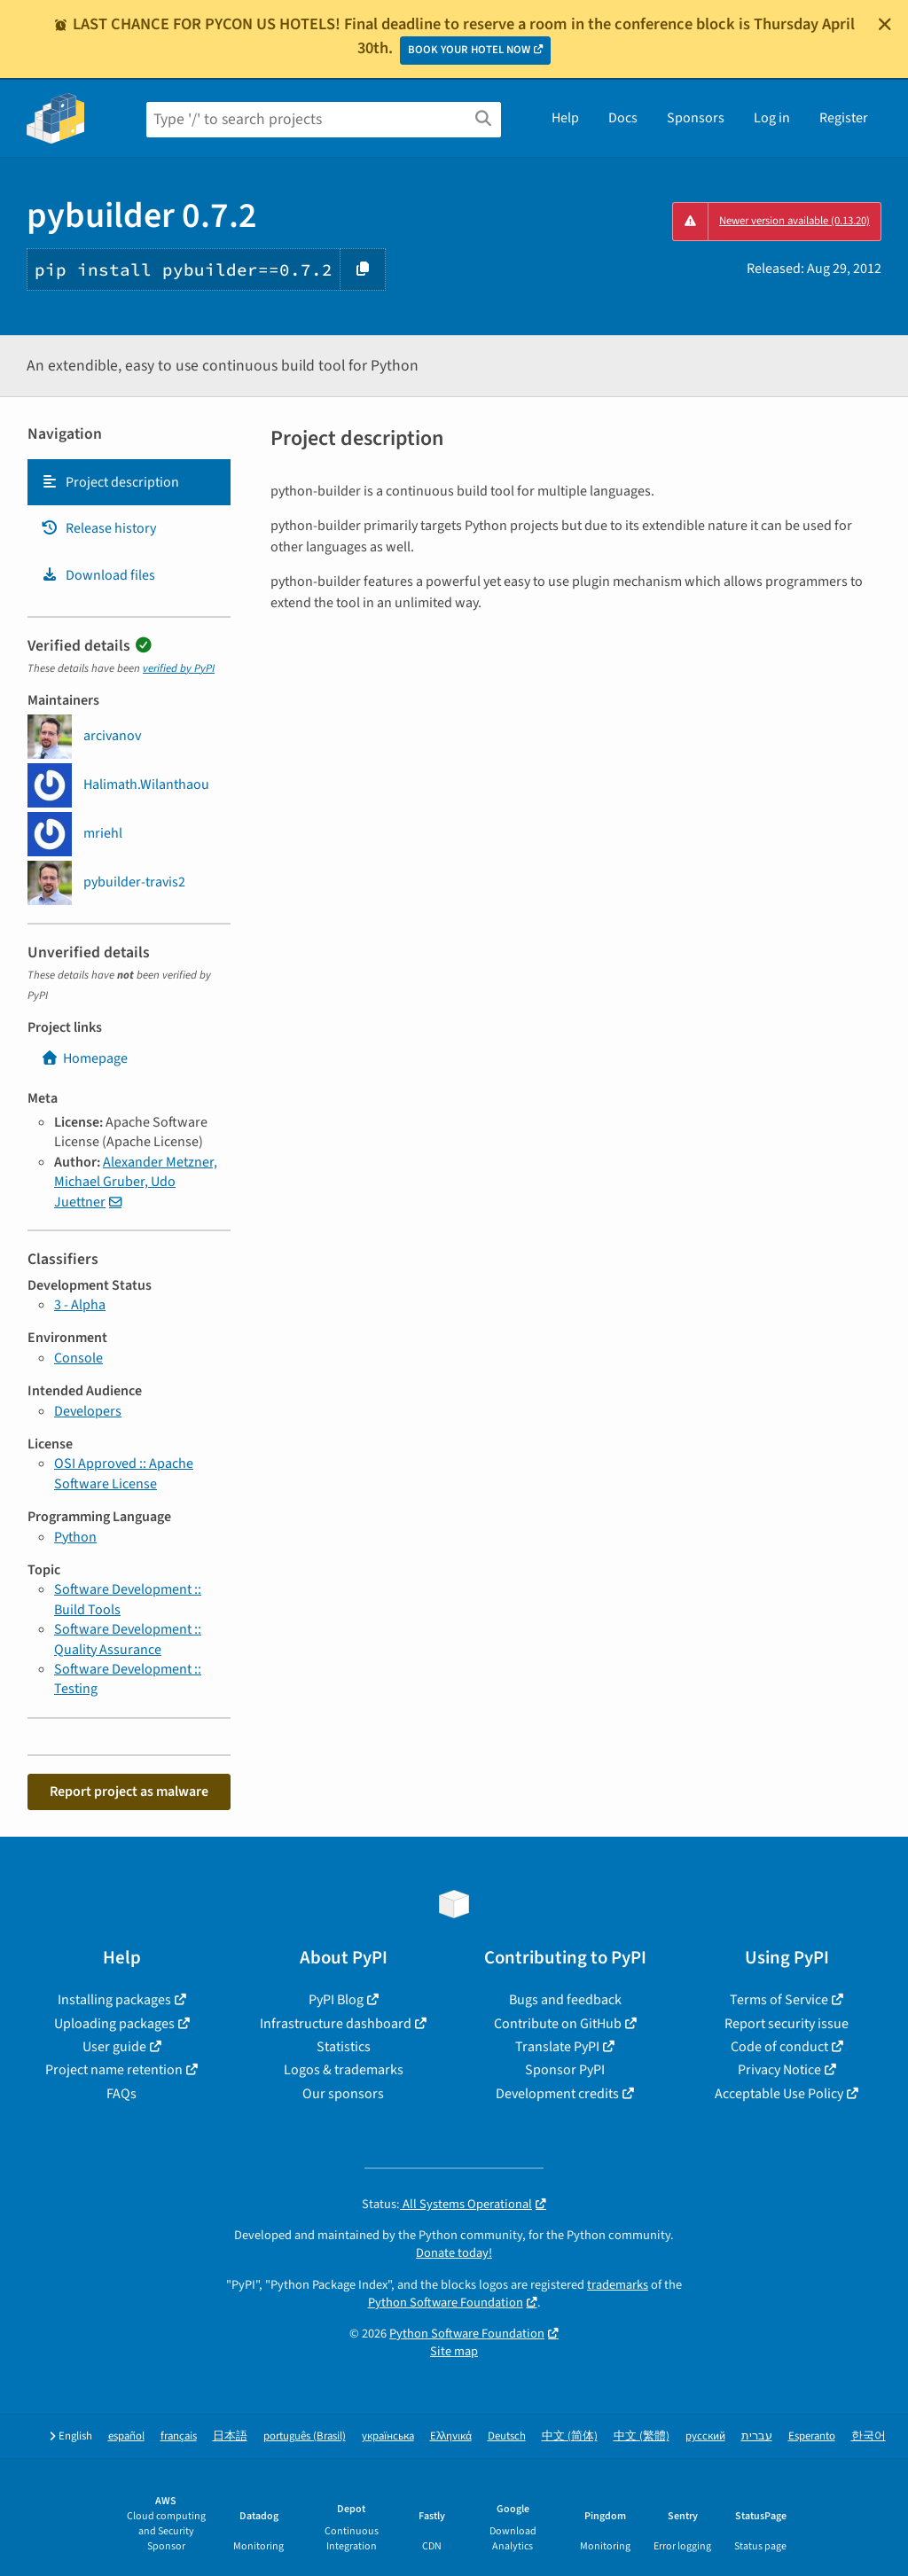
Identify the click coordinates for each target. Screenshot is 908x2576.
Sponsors (695, 118)
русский (705, 2436)
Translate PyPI (557, 2047)
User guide (114, 2047)
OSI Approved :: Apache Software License (123, 1473)
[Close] (885, 24)
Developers (87, 1411)
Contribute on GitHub (558, 2023)
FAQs (121, 2094)
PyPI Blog (336, 2000)
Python (75, 1537)
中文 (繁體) (641, 2436)
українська (388, 2436)
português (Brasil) (304, 2436)
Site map (454, 2351)
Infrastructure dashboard (335, 2023)
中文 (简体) (570, 2436)
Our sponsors (343, 2094)
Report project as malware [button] (129, 1791)
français (178, 2436)
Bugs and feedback (565, 2000)
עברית (756, 2436)
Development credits (557, 2094)
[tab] (129, 482)
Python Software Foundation (445, 2302)
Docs (623, 118)
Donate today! (454, 2253)
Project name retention (114, 2070)
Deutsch (507, 2436)
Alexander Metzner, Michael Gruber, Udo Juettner (135, 1182)
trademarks (617, 2284)
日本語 (230, 2436)
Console (78, 1358)
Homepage (84, 1058)
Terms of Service (779, 2000)
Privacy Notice (779, 2070)
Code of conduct (779, 2047)
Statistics (344, 2047)
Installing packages (114, 2000)
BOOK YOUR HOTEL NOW (469, 50)
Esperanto (811, 2436)
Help (565, 118)
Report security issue (786, 2023)
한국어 (868, 2436)
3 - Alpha (80, 1305)
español (126, 2436)
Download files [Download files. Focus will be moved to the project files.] (98, 575)
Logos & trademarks (343, 2070)
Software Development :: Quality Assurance (127, 1639)
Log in (772, 118)
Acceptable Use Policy (779, 2094)
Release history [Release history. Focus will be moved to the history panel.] (98, 528)
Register (843, 118)
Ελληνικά (451, 2436)
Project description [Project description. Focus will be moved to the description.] (110, 482)
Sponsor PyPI (565, 2070)
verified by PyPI (179, 668)
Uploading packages (114, 2023)
